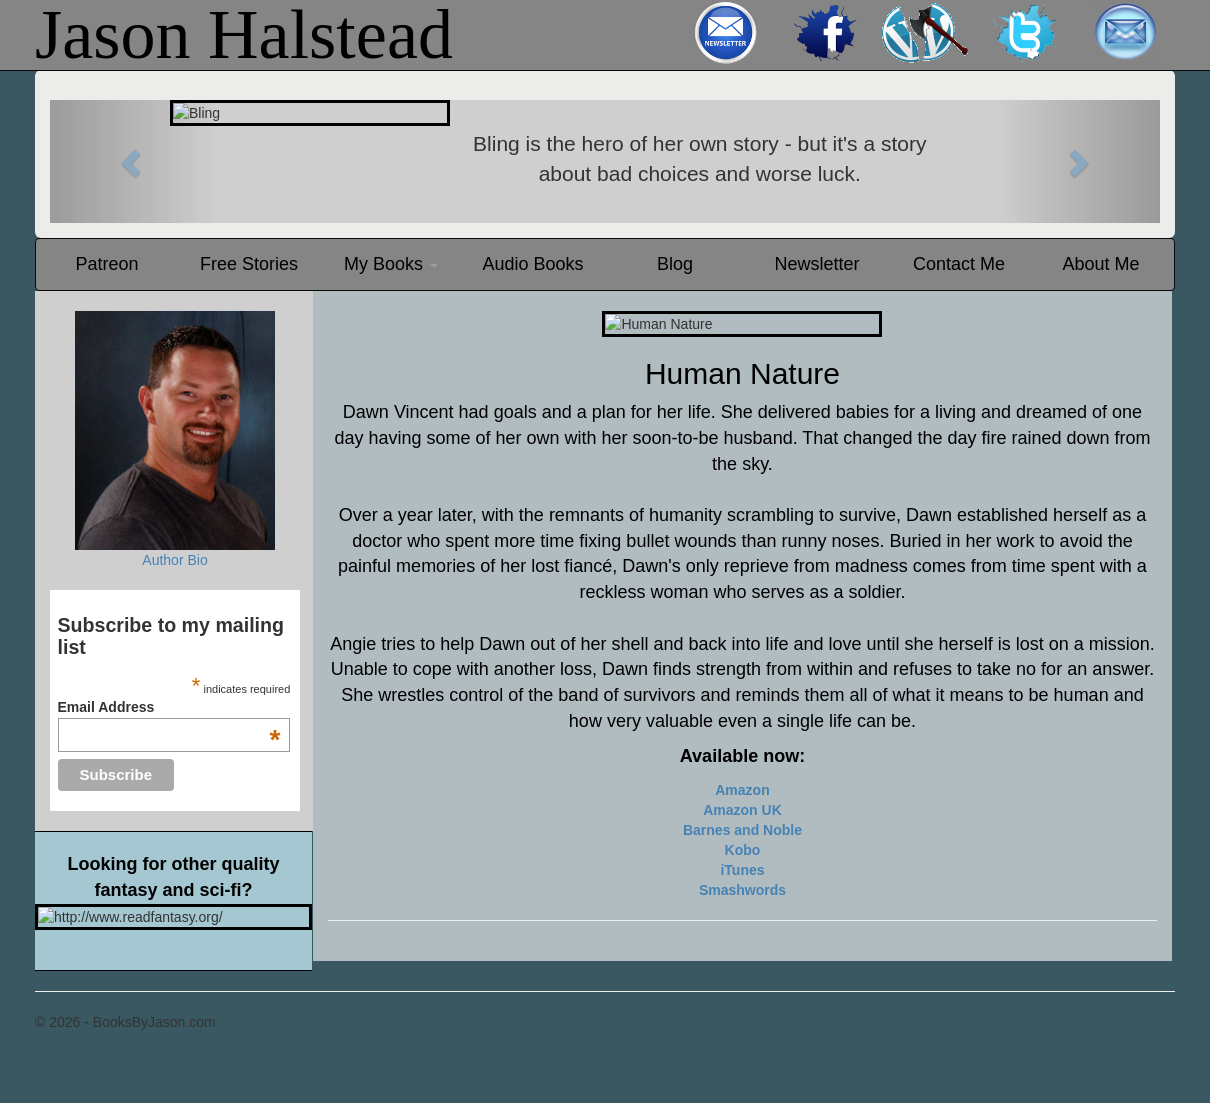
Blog (675, 264)
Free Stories (249, 264)
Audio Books (532, 264)
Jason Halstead (244, 35)
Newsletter (816, 264)
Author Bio (174, 560)
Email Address (169, 707)
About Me (1100, 264)
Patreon (106, 264)
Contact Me (959, 264)
